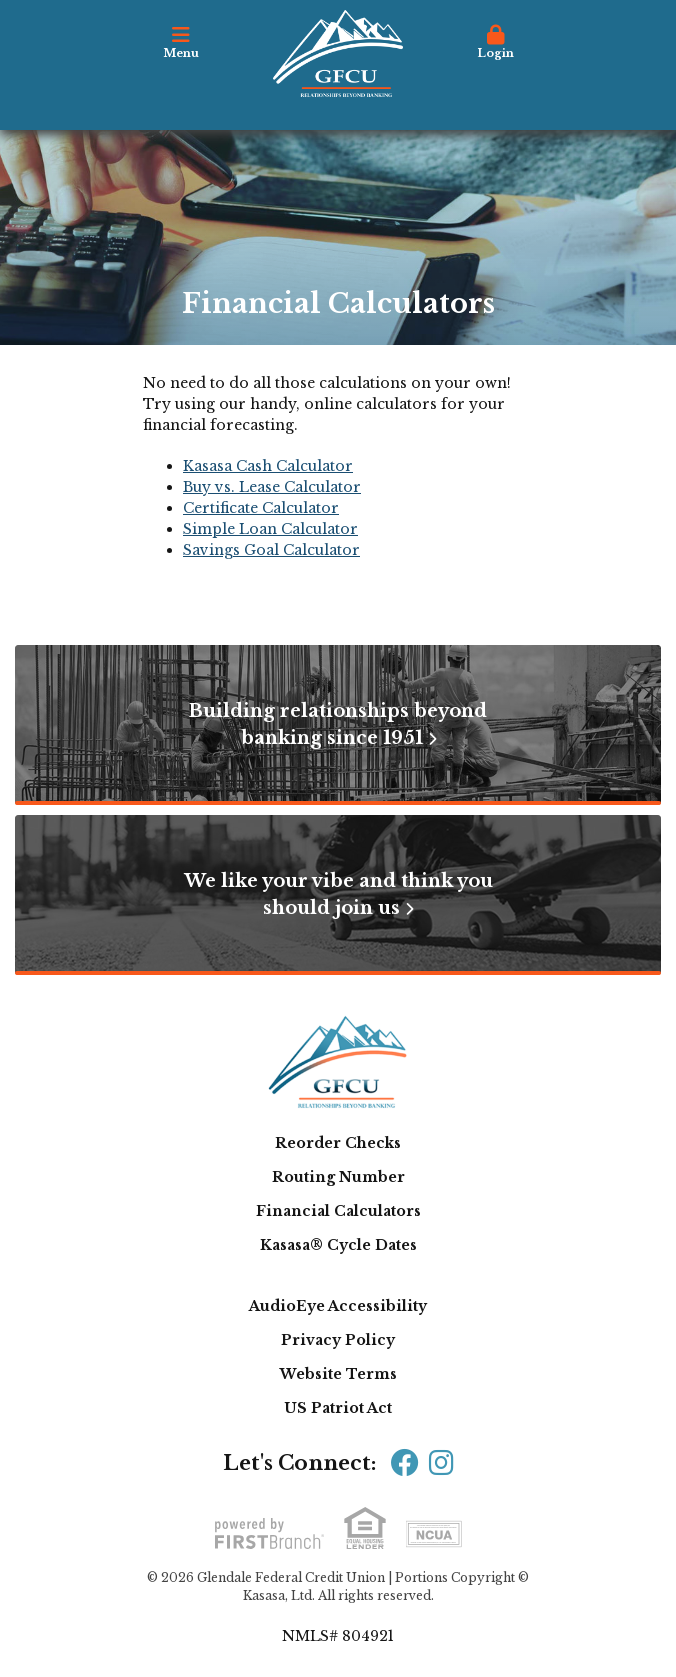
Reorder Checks (338, 1143)
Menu (180, 42)
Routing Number (338, 1177)
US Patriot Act (338, 1408)
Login (495, 42)
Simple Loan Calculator (270, 529)
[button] (180, 48)
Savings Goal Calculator (271, 550)
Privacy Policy (338, 1340)
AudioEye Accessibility (338, 1306)
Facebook (405, 1463)
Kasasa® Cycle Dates (338, 1245)
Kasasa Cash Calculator (268, 466)
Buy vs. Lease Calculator (272, 487)
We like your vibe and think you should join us (338, 894)
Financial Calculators (338, 1211)
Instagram (441, 1463)
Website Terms (338, 1374)
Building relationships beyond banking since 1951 (338, 724)
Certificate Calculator (261, 508)
